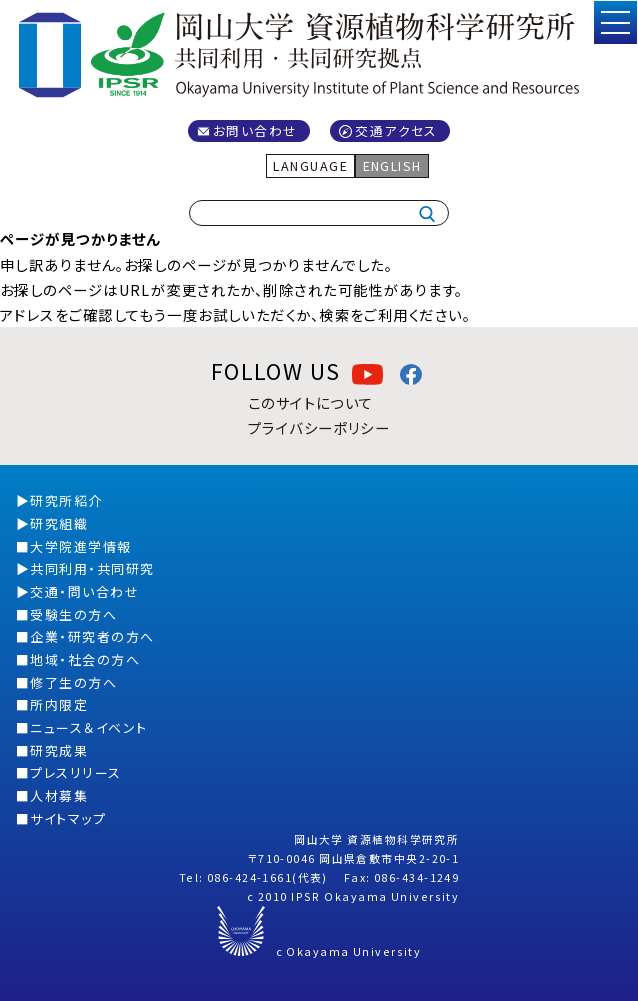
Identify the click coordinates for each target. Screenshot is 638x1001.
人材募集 (59, 795)
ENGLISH (392, 165)
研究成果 (59, 750)
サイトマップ (68, 818)
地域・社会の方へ (85, 659)
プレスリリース (75, 772)
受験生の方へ (73, 614)
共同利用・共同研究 (92, 568)
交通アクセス (396, 130)
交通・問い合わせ (84, 591)
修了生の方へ (73, 682)
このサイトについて (311, 402)
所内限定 (59, 704)
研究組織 (59, 523)
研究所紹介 (66, 500)
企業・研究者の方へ (92, 636)
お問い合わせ (255, 130)
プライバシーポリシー (319, 427)
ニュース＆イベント (88, 727)
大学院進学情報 (80, 546)
